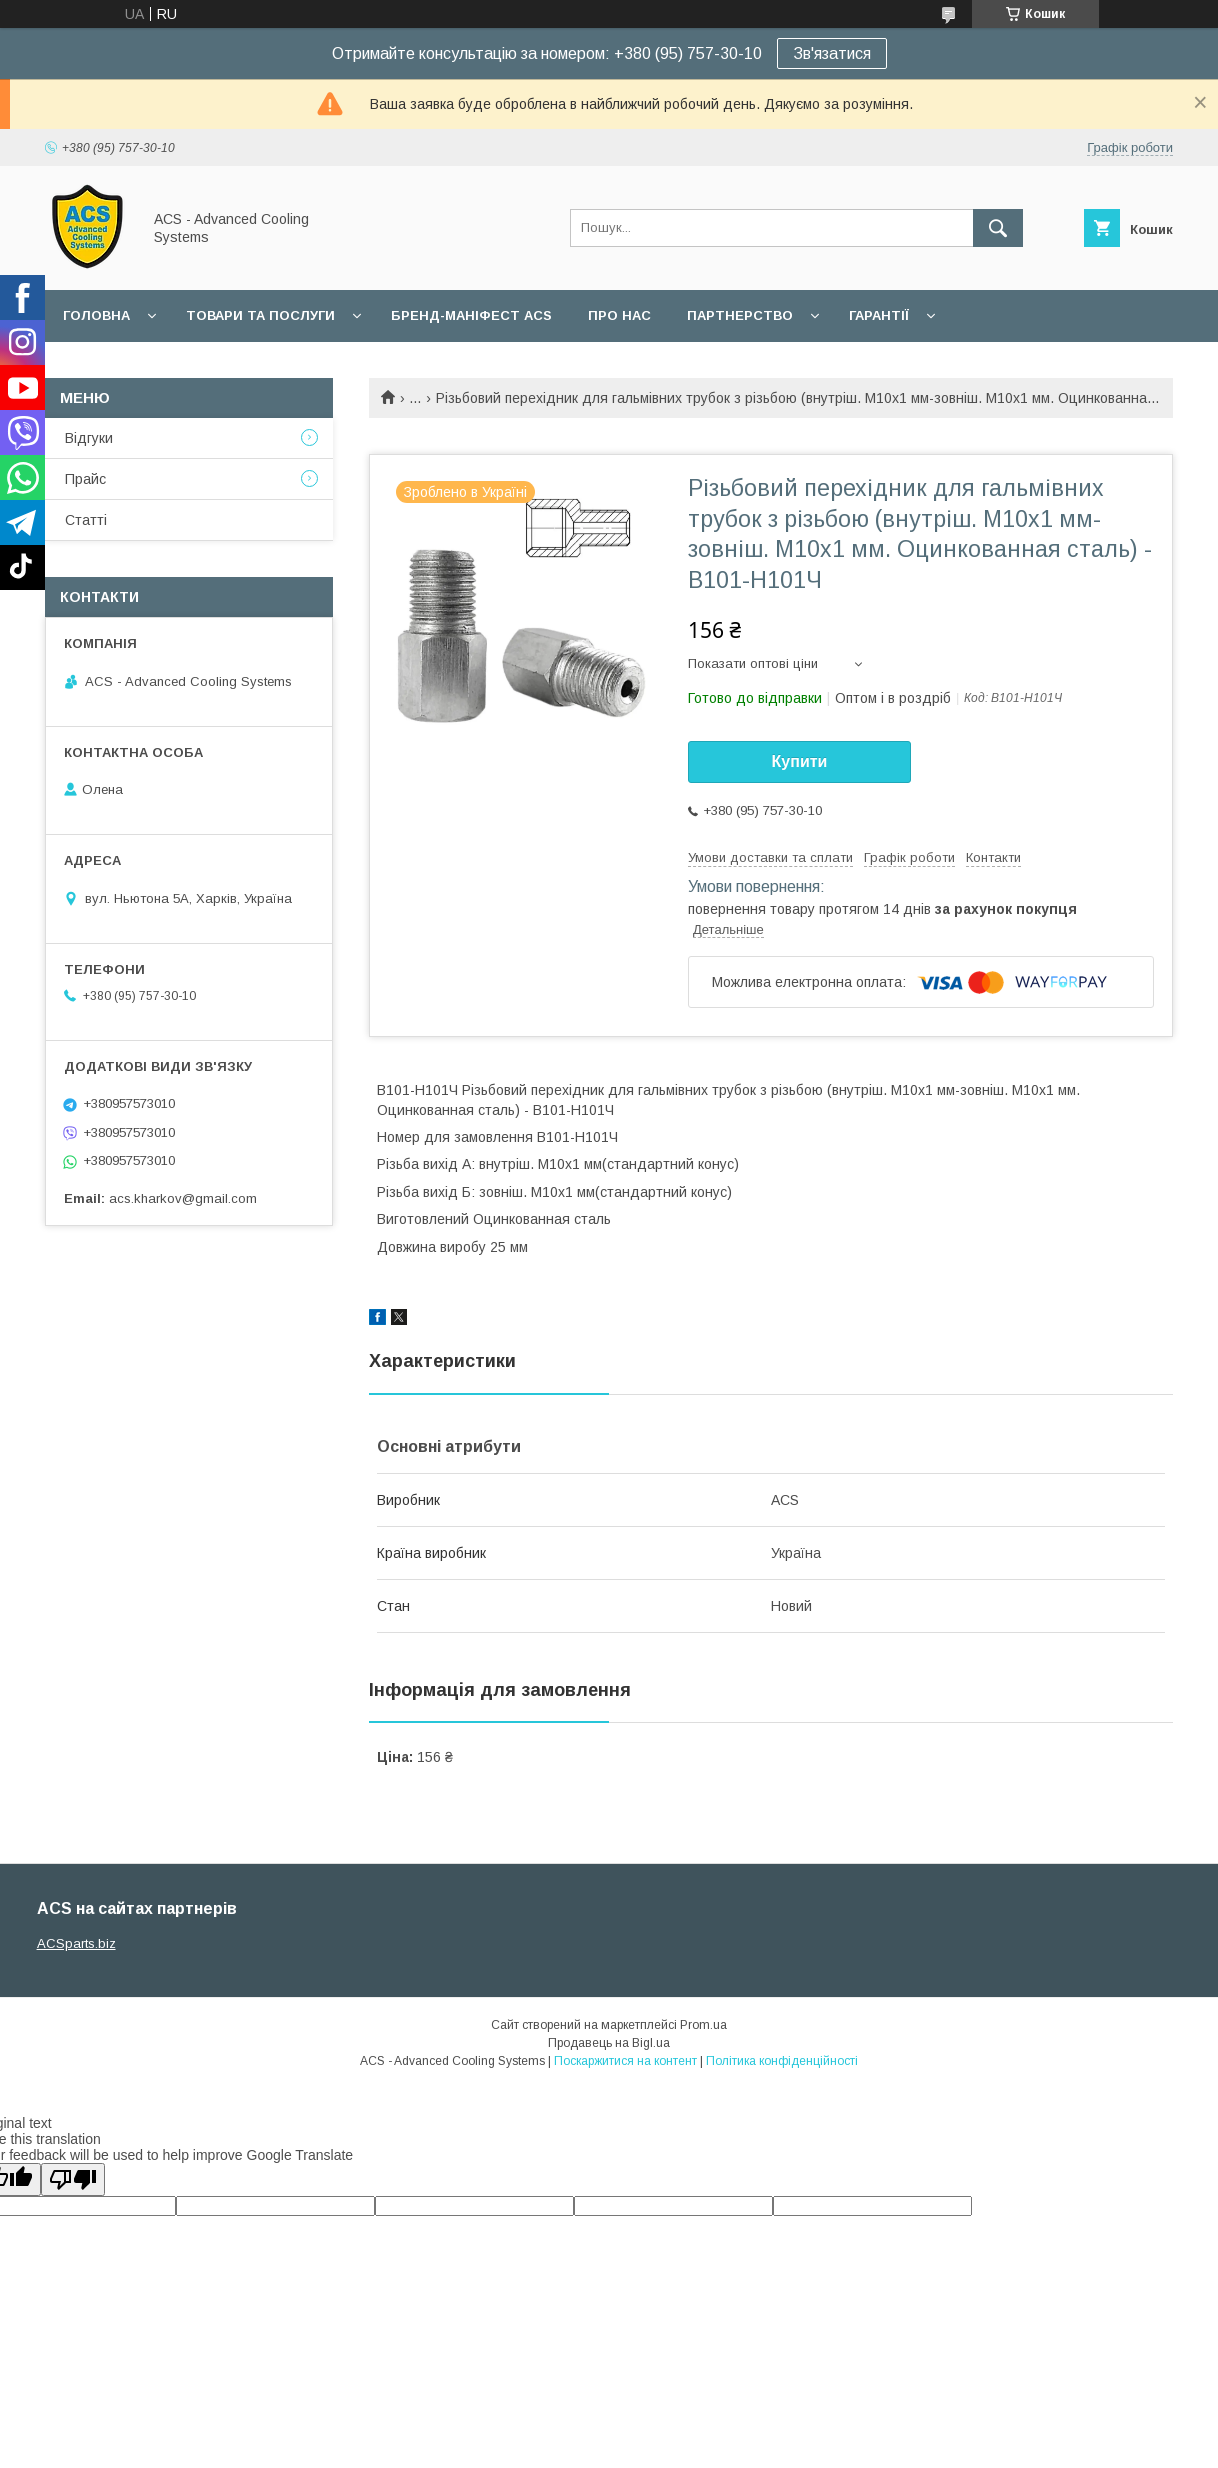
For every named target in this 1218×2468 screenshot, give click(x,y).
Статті (86, 520)
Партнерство (740, 315)
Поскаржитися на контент (625, 2061)
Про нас (619, 315)
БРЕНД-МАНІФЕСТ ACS (471, 315)
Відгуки (89, 438)
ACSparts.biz (76, 1943)
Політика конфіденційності (782, 2061)
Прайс (85, 479)
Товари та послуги (260, 315)
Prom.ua (703, 2025)
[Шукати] (998, 228)
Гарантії (879, 315)
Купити (800, 761)
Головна (96, 315)
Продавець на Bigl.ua (609, 2043)
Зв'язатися (832, 53)
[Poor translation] (73, 2179)
